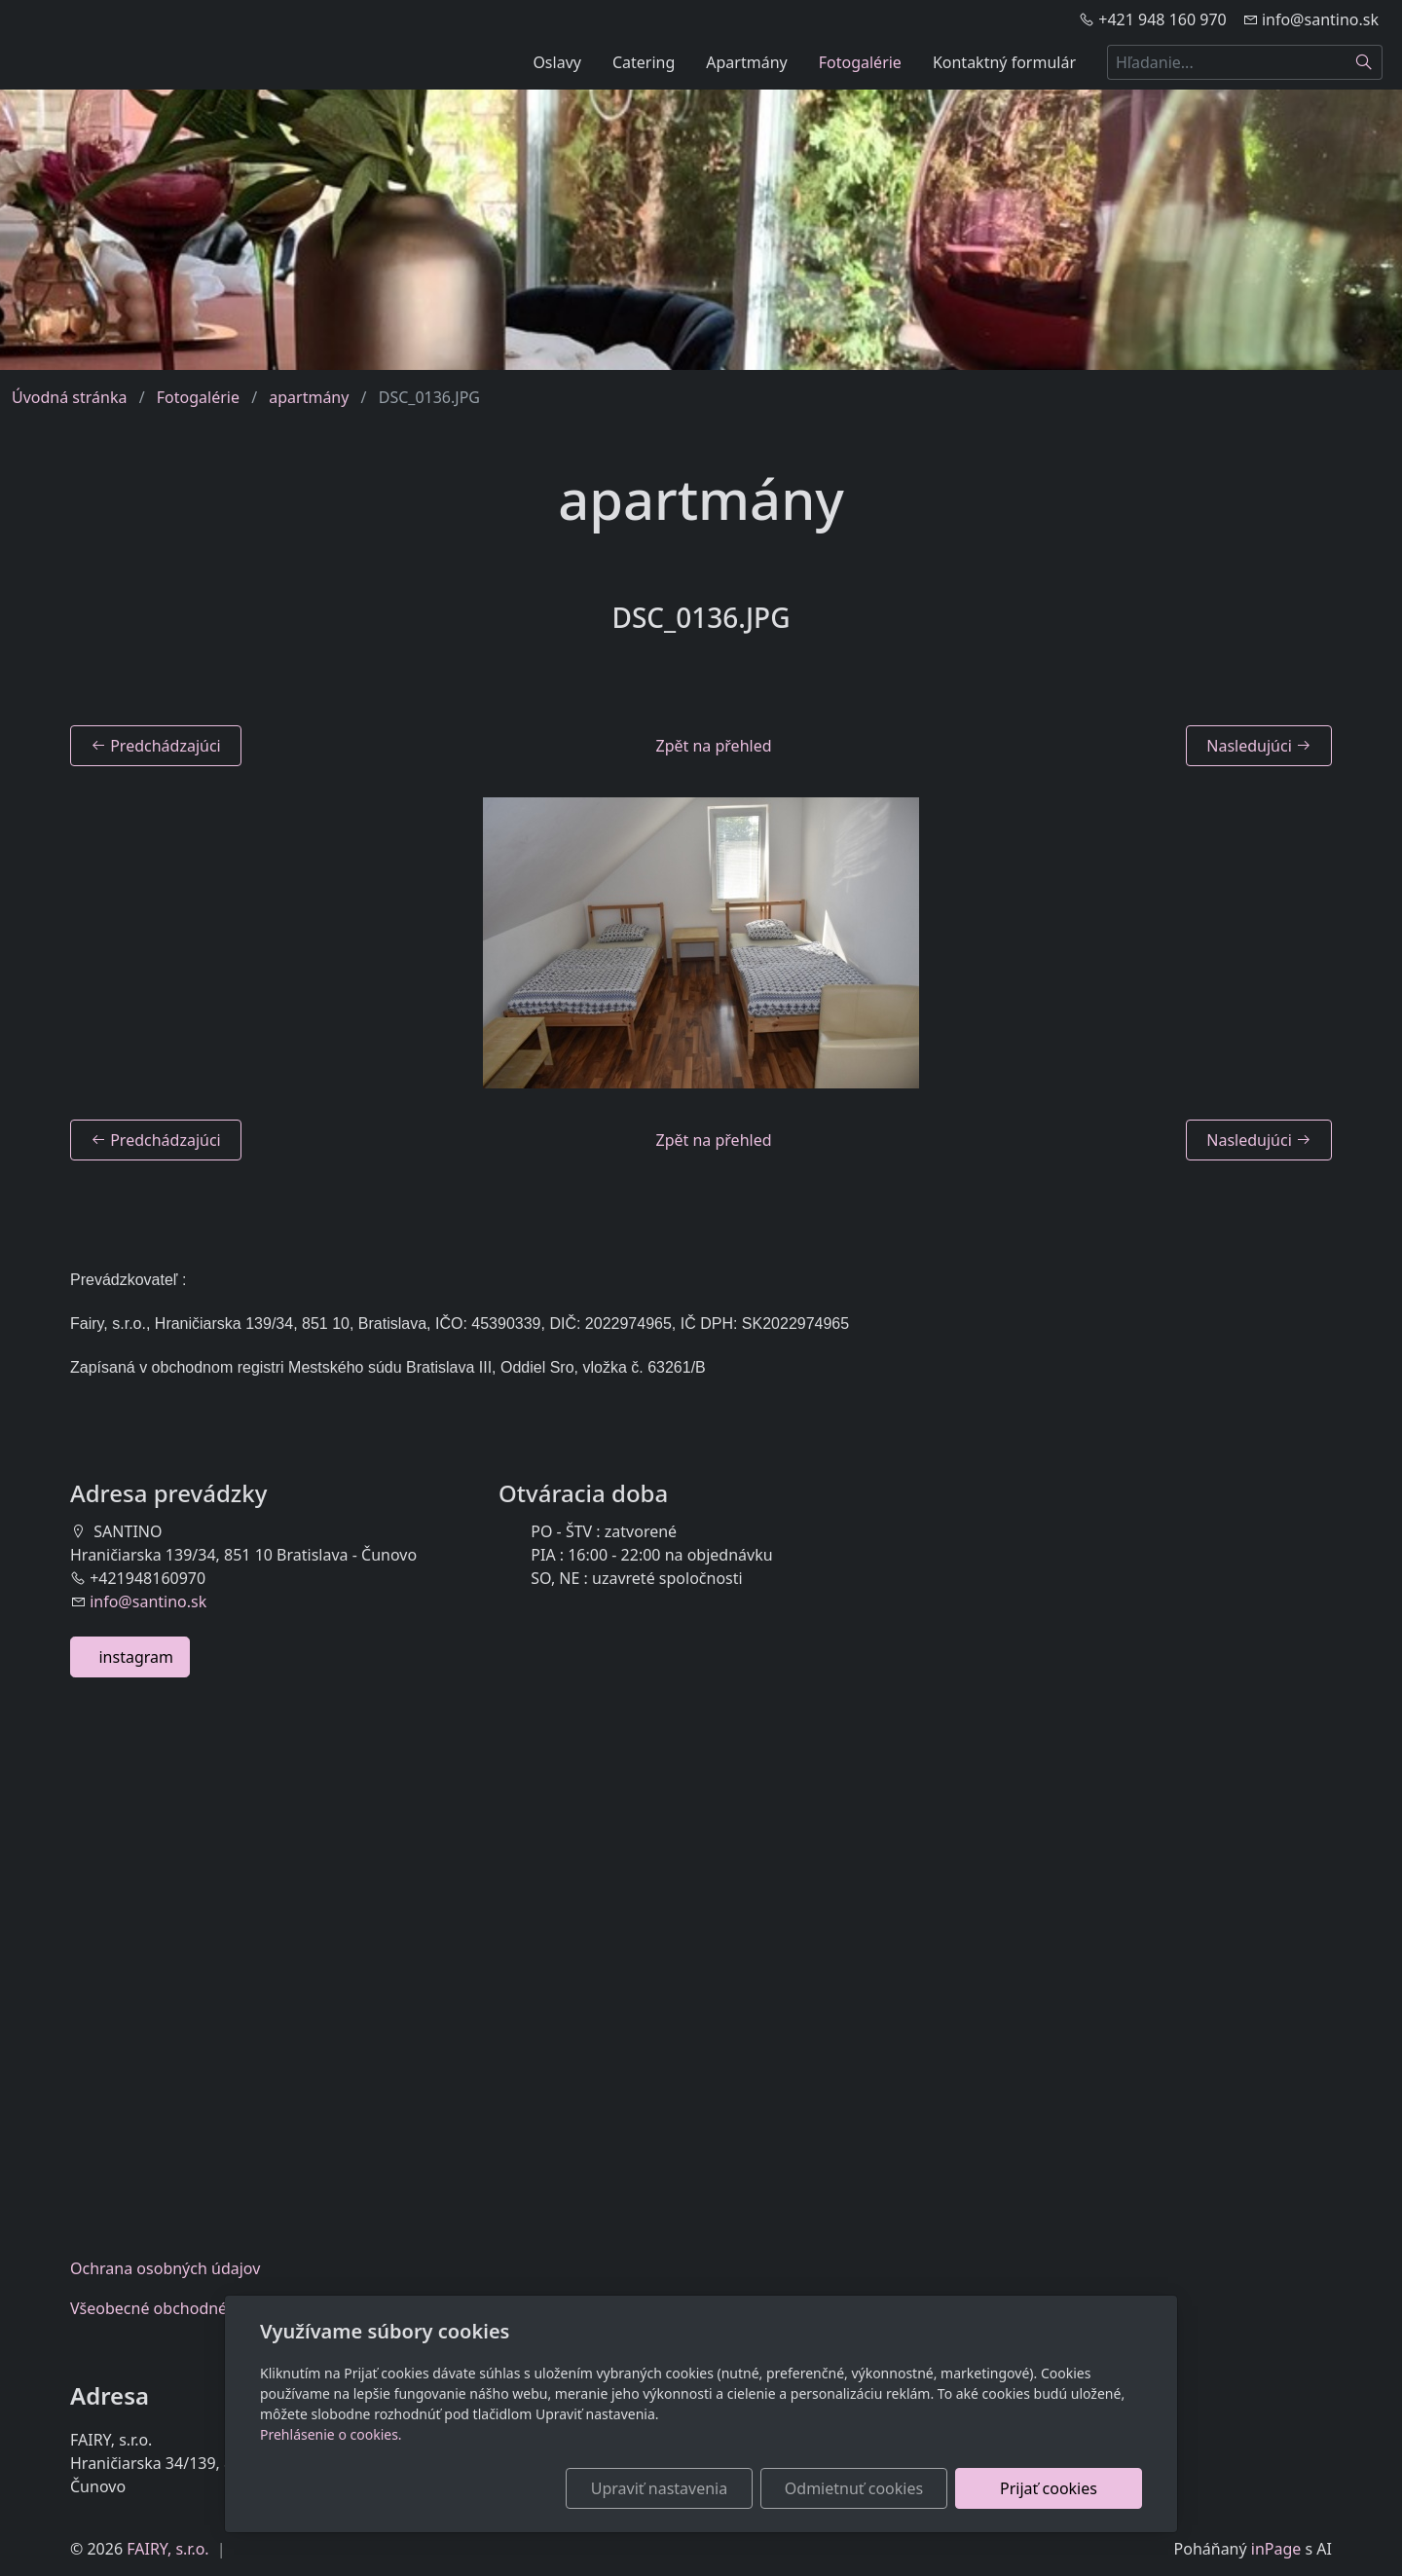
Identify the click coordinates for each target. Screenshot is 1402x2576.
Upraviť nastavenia (659, 2488)
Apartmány (746, 62)
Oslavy (557, 62)
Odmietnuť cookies (854, 2488)
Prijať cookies (1048, 2488)
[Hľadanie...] (1227, 62)
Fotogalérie (860, 62)
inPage (1276, 2548)
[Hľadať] (1365, 62)
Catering (643, 62)
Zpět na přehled (714, 745)
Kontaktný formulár (1004, 62)
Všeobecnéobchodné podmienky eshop (216, 2308)
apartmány (309, 397)
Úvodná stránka (69, 397)
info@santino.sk (148, 1601)
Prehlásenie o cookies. (331, 2434)
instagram (130, 1657)
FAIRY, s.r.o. (167, 2548)
